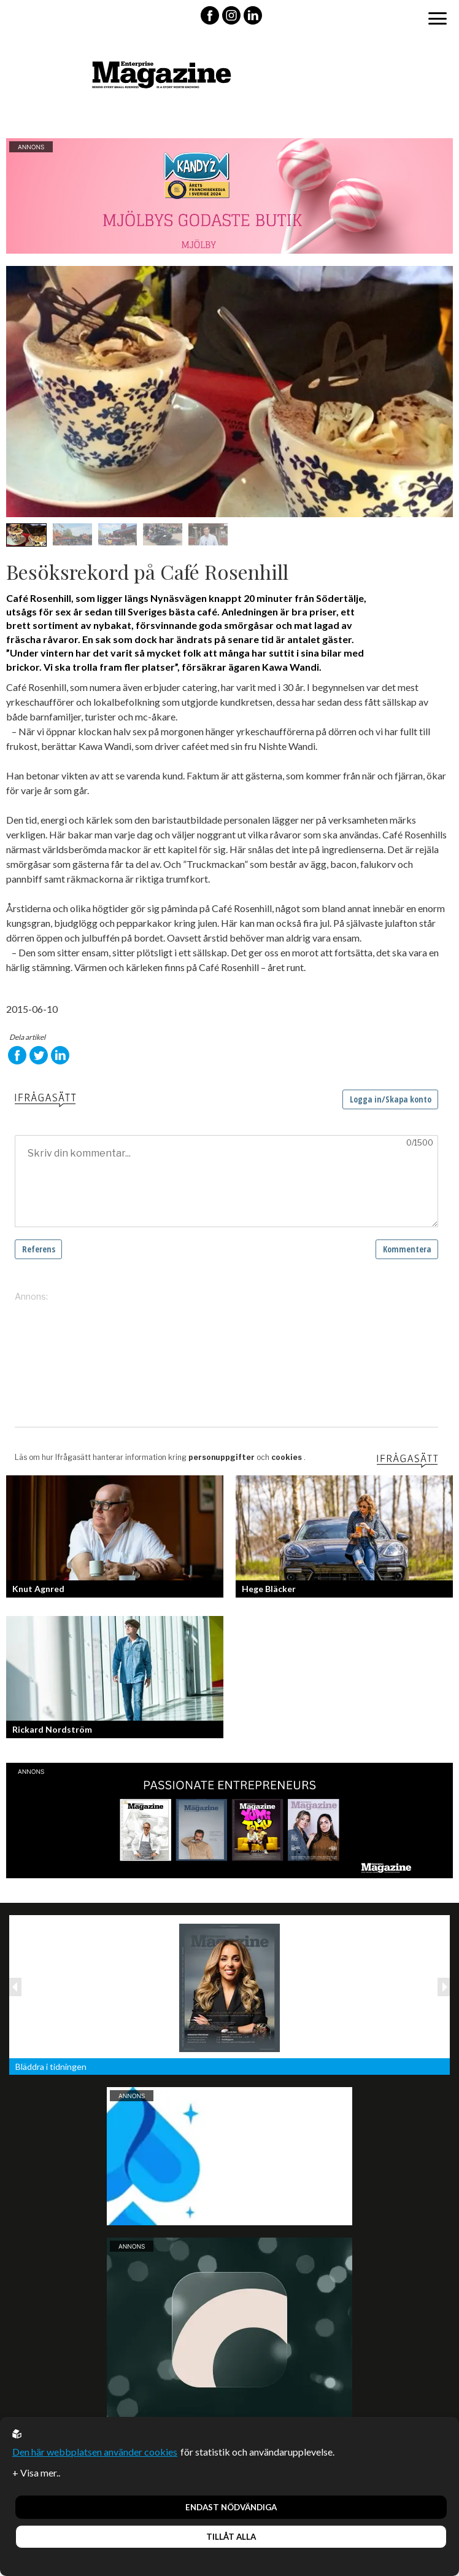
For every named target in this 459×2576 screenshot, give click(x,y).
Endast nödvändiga (231, 2507)
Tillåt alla (231, 2537)
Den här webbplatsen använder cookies (94, 2451)
